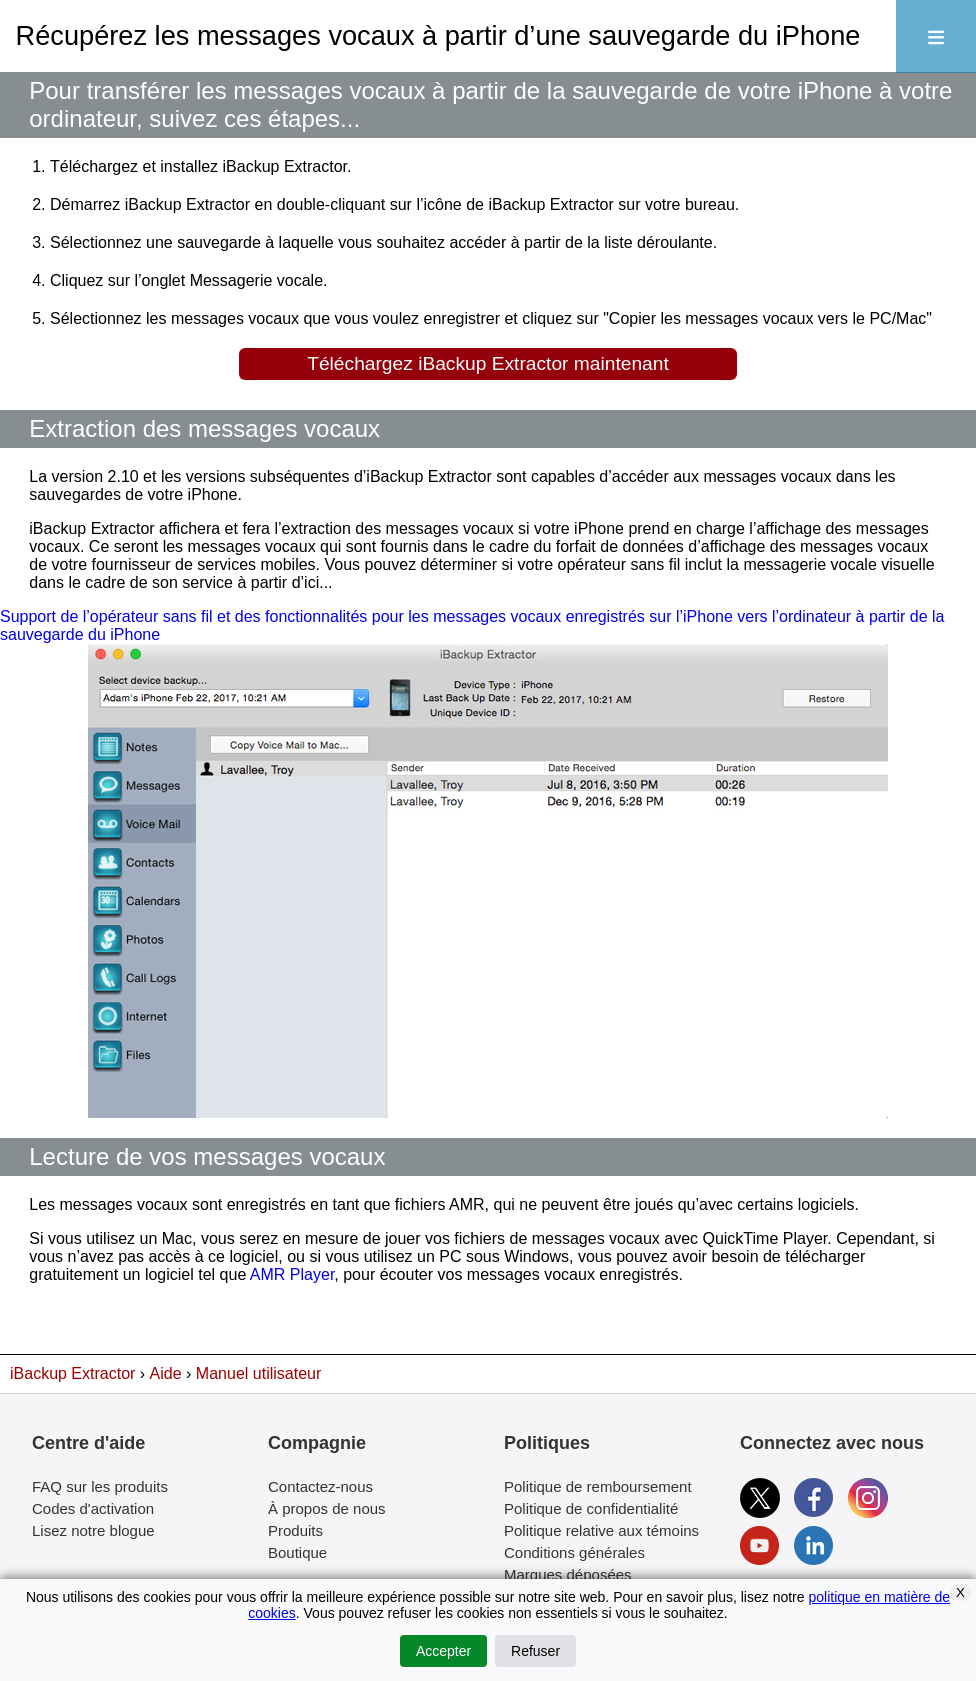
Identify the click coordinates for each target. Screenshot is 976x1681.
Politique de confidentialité (591, 1508)
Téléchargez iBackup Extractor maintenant (488, 363)
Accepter (443, 1651)
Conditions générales (574, 1552)
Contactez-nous (320, 1486)
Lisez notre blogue (93, 1530)
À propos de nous (327, 1508)
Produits (295, 1530)
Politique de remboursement (598, 1486)
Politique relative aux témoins (601, 1530)
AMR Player (292, 1274)
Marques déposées (568, 1574)
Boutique (297, 1552)
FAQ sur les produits (100, 1486)
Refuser (535, 1651)
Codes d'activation (93, 1508)
